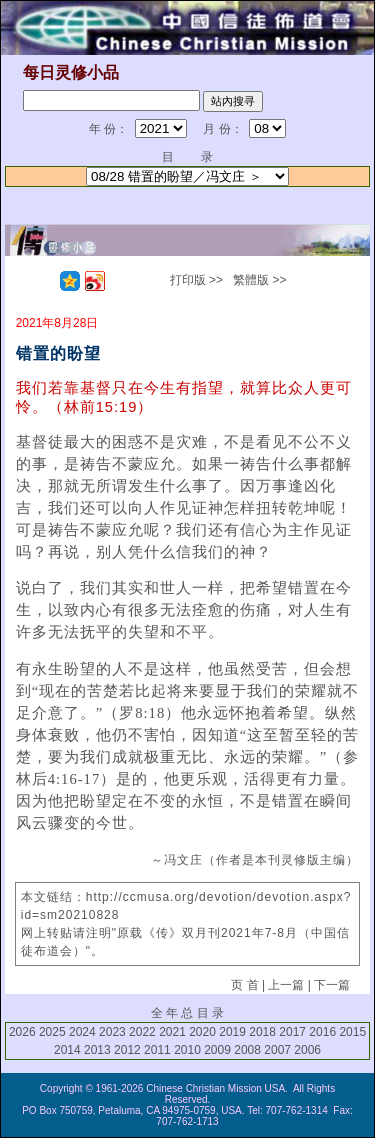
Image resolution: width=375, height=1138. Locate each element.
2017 (292, 1032)
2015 (352, 1032)
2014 (67, 1050)
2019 (232, 1032)
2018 (262, 1032)
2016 (322, 1032)
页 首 (244, 985)
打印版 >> (196, 280)
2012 (127, 1050)
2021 (172, 1032)
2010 (187, 1050)
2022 (142, 1032)
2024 (82, 1032)
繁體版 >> (259, 280)
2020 (202, 1032)
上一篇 (286, 985)
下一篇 (332, 985)
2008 (247, 1050)
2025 (52, 1032)
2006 (307, 1050)
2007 (277, 1050)
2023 (112, 1032)
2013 (97, 1050)
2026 (22, 1032)
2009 (217, 1050)
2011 (157, 1050)
